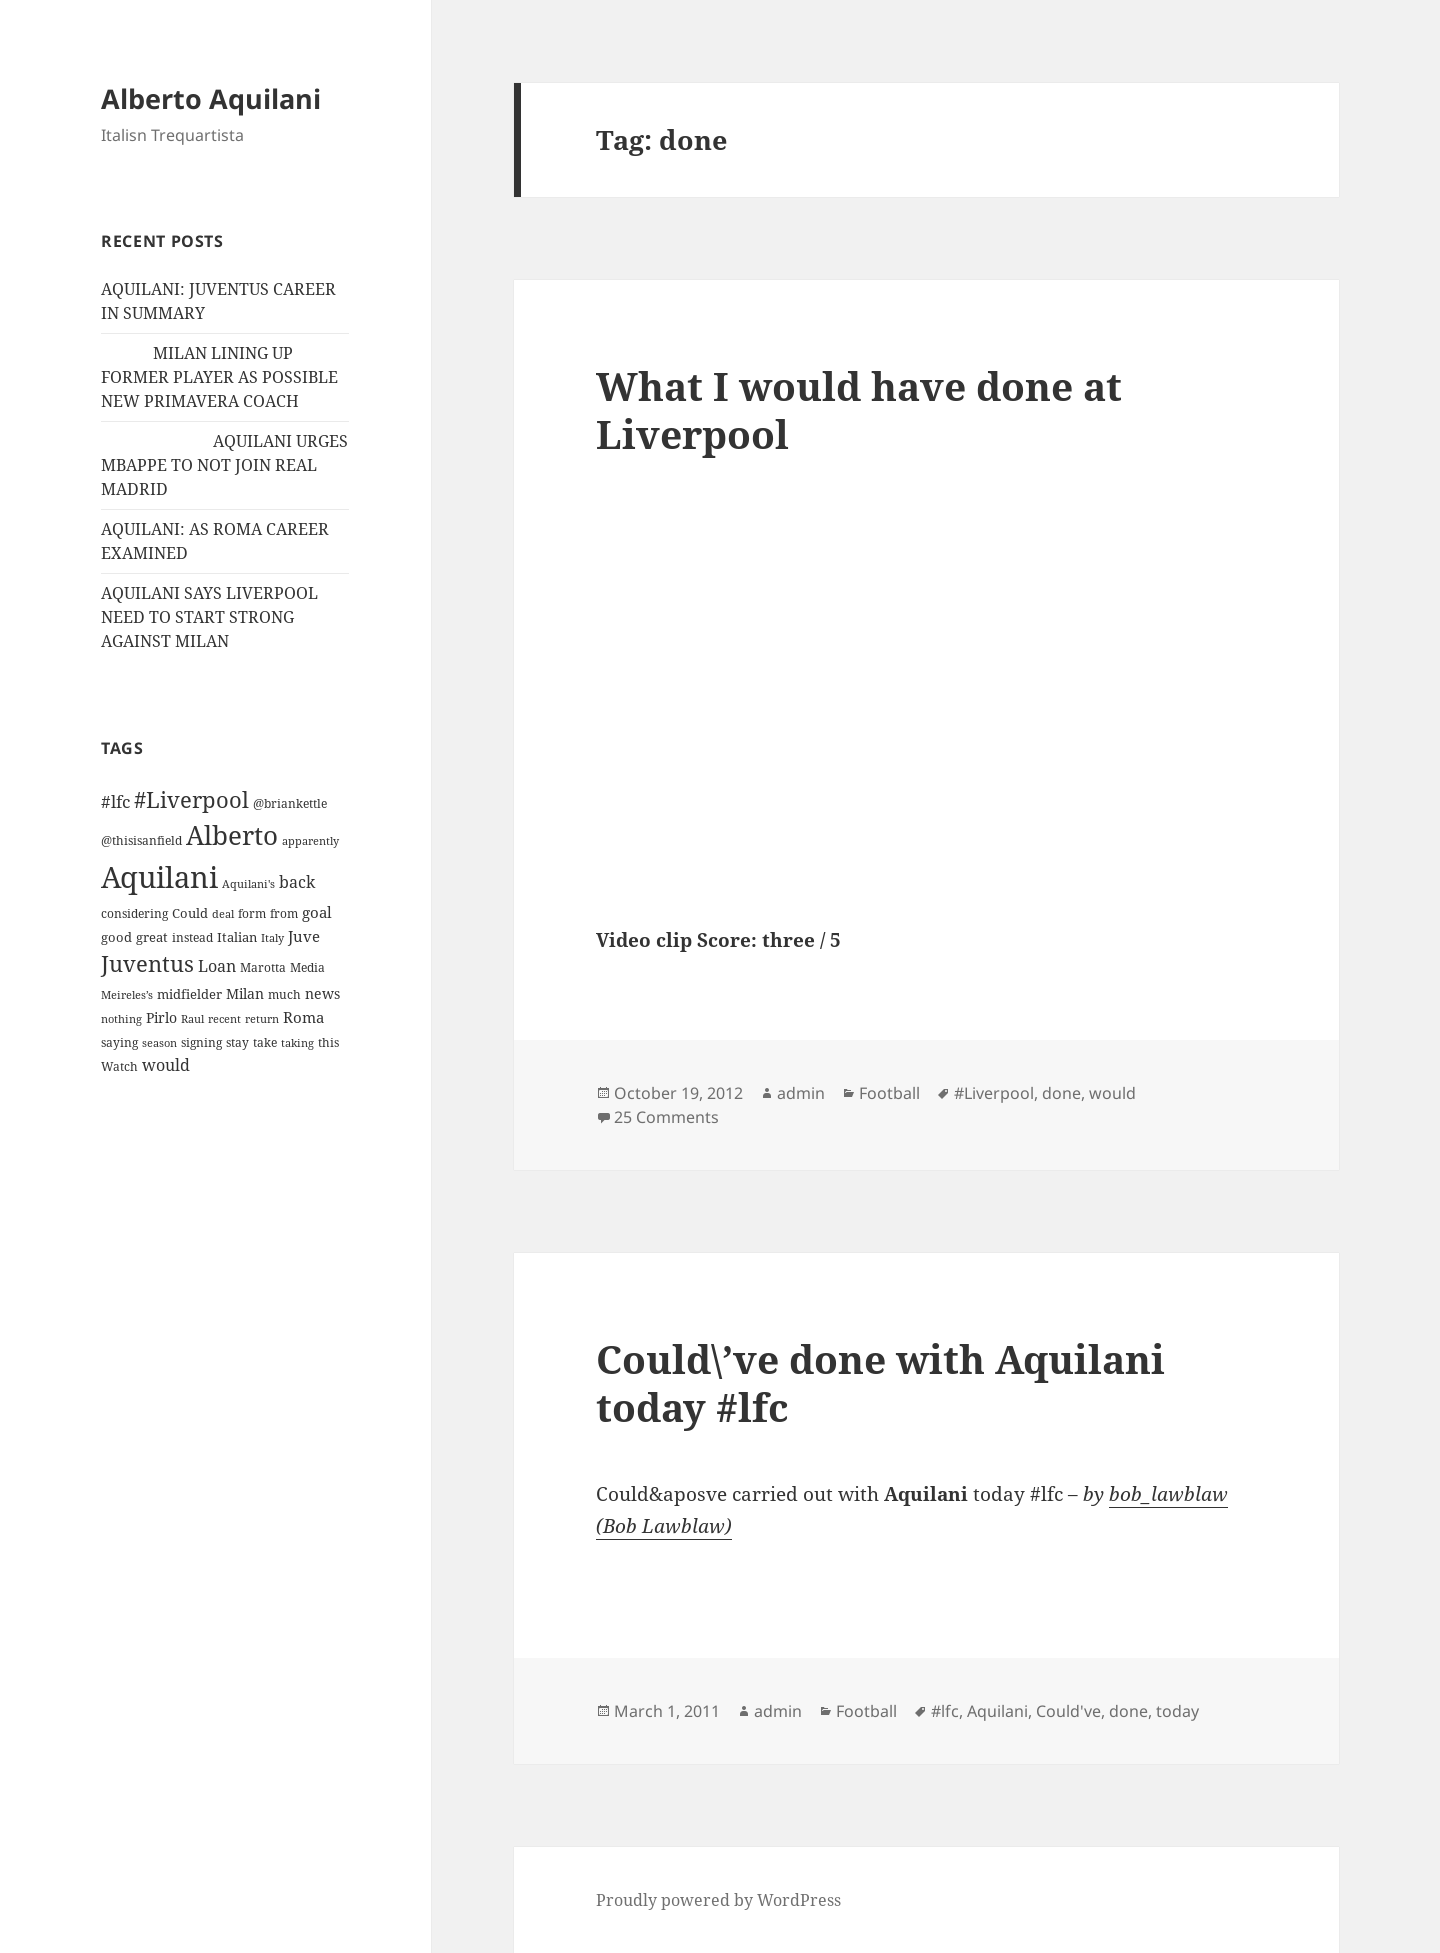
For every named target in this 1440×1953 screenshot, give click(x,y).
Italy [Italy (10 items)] (272, 937)
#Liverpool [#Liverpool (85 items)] (191, 799)
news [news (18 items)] (322, 993)
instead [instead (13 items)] (192, 937)
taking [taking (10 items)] (297, 1042)
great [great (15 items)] (152, 937)
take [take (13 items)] (265, 1042)
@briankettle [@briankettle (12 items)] (290, 803)
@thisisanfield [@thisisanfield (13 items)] (141, 840)
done (1061, 1093)
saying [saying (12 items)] (119, 1042)
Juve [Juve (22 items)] (304, 936)
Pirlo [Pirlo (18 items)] (161, 1017)
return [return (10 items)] (262, 1018)
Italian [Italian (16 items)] (237, 937)
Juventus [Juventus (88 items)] (147, 963)
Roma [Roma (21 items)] (303, 1017)
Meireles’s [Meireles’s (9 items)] (127, 995)
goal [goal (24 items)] (317, 912)
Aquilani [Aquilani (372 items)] (159, 877)
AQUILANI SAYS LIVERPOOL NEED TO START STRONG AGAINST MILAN (209, 617)
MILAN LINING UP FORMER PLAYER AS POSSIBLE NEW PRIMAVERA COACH (219, 377)
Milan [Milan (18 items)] (245, 993)
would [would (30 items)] (166, 1064)
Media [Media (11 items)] (307, 967)
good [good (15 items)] (116, 937)
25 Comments (666, 1117)
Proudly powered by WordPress (718, 1900)
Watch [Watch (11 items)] (119, 1066)
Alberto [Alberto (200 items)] (232, 835)
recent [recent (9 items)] (224, 1019)
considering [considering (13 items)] (134, 913)
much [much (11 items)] (284, 994)
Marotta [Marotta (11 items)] (263, 967)
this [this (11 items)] (328, 1042)
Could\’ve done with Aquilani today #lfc (880, 1382)
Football (889, 1093)
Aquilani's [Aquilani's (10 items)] (248, 883)
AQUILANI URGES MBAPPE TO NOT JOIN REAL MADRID (224, 465)
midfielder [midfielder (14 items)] (189, 994)
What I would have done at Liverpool (859, 409)
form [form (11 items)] (252, 913)
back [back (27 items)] (297, 882)
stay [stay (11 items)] (237, 1042)
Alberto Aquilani (211, 98)
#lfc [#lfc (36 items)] (115, 801)
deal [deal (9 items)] (223, 914)
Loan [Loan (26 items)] (217, 966)
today (1177, 1711)
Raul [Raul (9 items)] (192, 1019)
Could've (1068, 1711)
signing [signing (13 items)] (201, 1042)
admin (801, 1093)
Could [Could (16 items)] (190, 913)
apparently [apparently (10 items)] (310, 840)
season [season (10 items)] (159, 1042)
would (1112, 1093)
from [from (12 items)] (284, 913)
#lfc (945, 1711)
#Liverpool (994, 1093)
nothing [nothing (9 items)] (121, 1019)
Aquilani (997, 1711)
